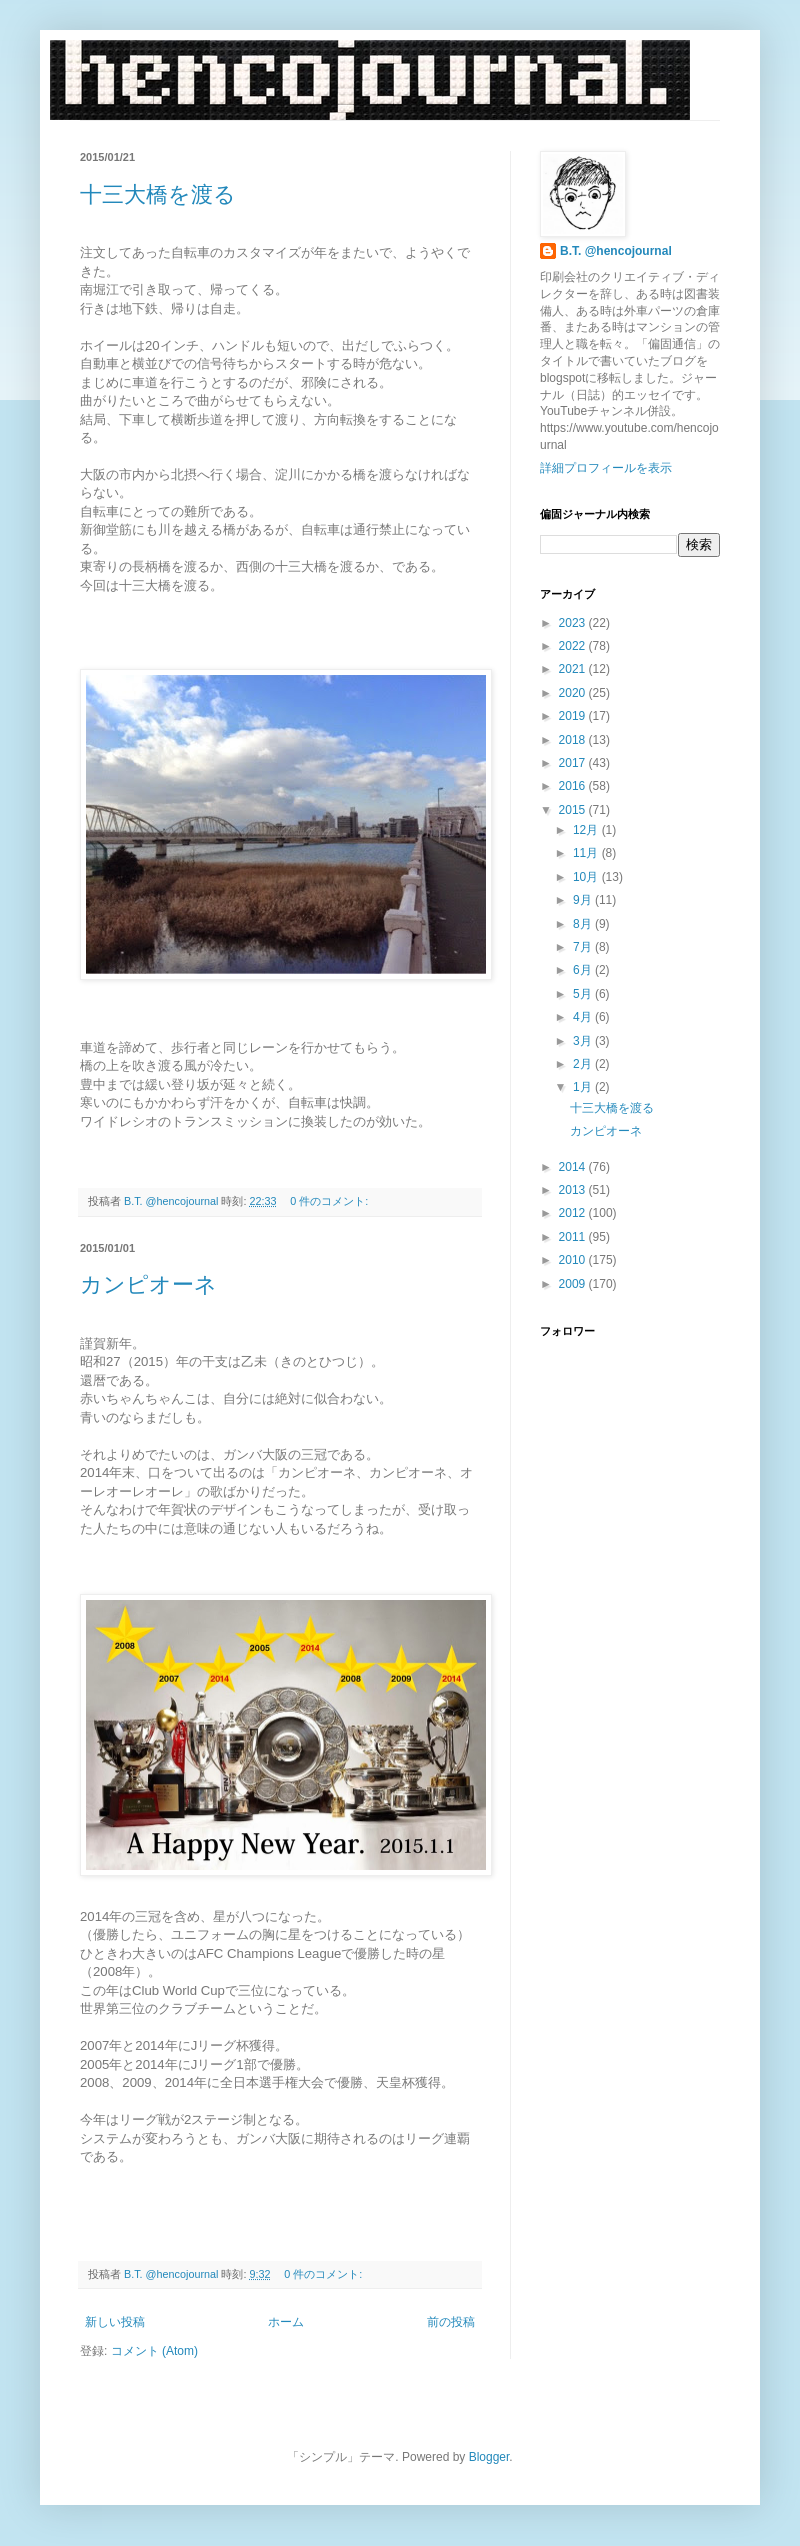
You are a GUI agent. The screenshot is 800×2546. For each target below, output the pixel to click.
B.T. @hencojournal (616, 251)
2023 (574, 623)
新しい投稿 (115, 2322)
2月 (584, 1064)
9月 (584, 900)
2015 (574, 810)
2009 (574, 1284)
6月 (584, 970)
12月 (587, 830)
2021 (574, 669)
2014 (574, 1167)
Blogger (489, 2457)
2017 (574, 763)
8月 (584, 924)
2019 (574, 716)
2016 (574, 786)
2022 (574, 646)
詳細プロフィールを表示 (606, 468)
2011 (574, 1237)
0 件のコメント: (330, 1201)
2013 (574, 1190)
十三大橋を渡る (158, 194)
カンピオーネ (148, 1284)
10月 (587, 877)
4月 (584, 1017)
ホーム (286, 2322)
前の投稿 (451, 2322)
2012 (574, 1213)
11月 (587, 853)
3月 (584, 1041)
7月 (584, 947)
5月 (584, 994)
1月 (584, 1087)
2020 (574, 693)
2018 (574, 740)
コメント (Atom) (154, 2351)
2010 (574, 1260)
